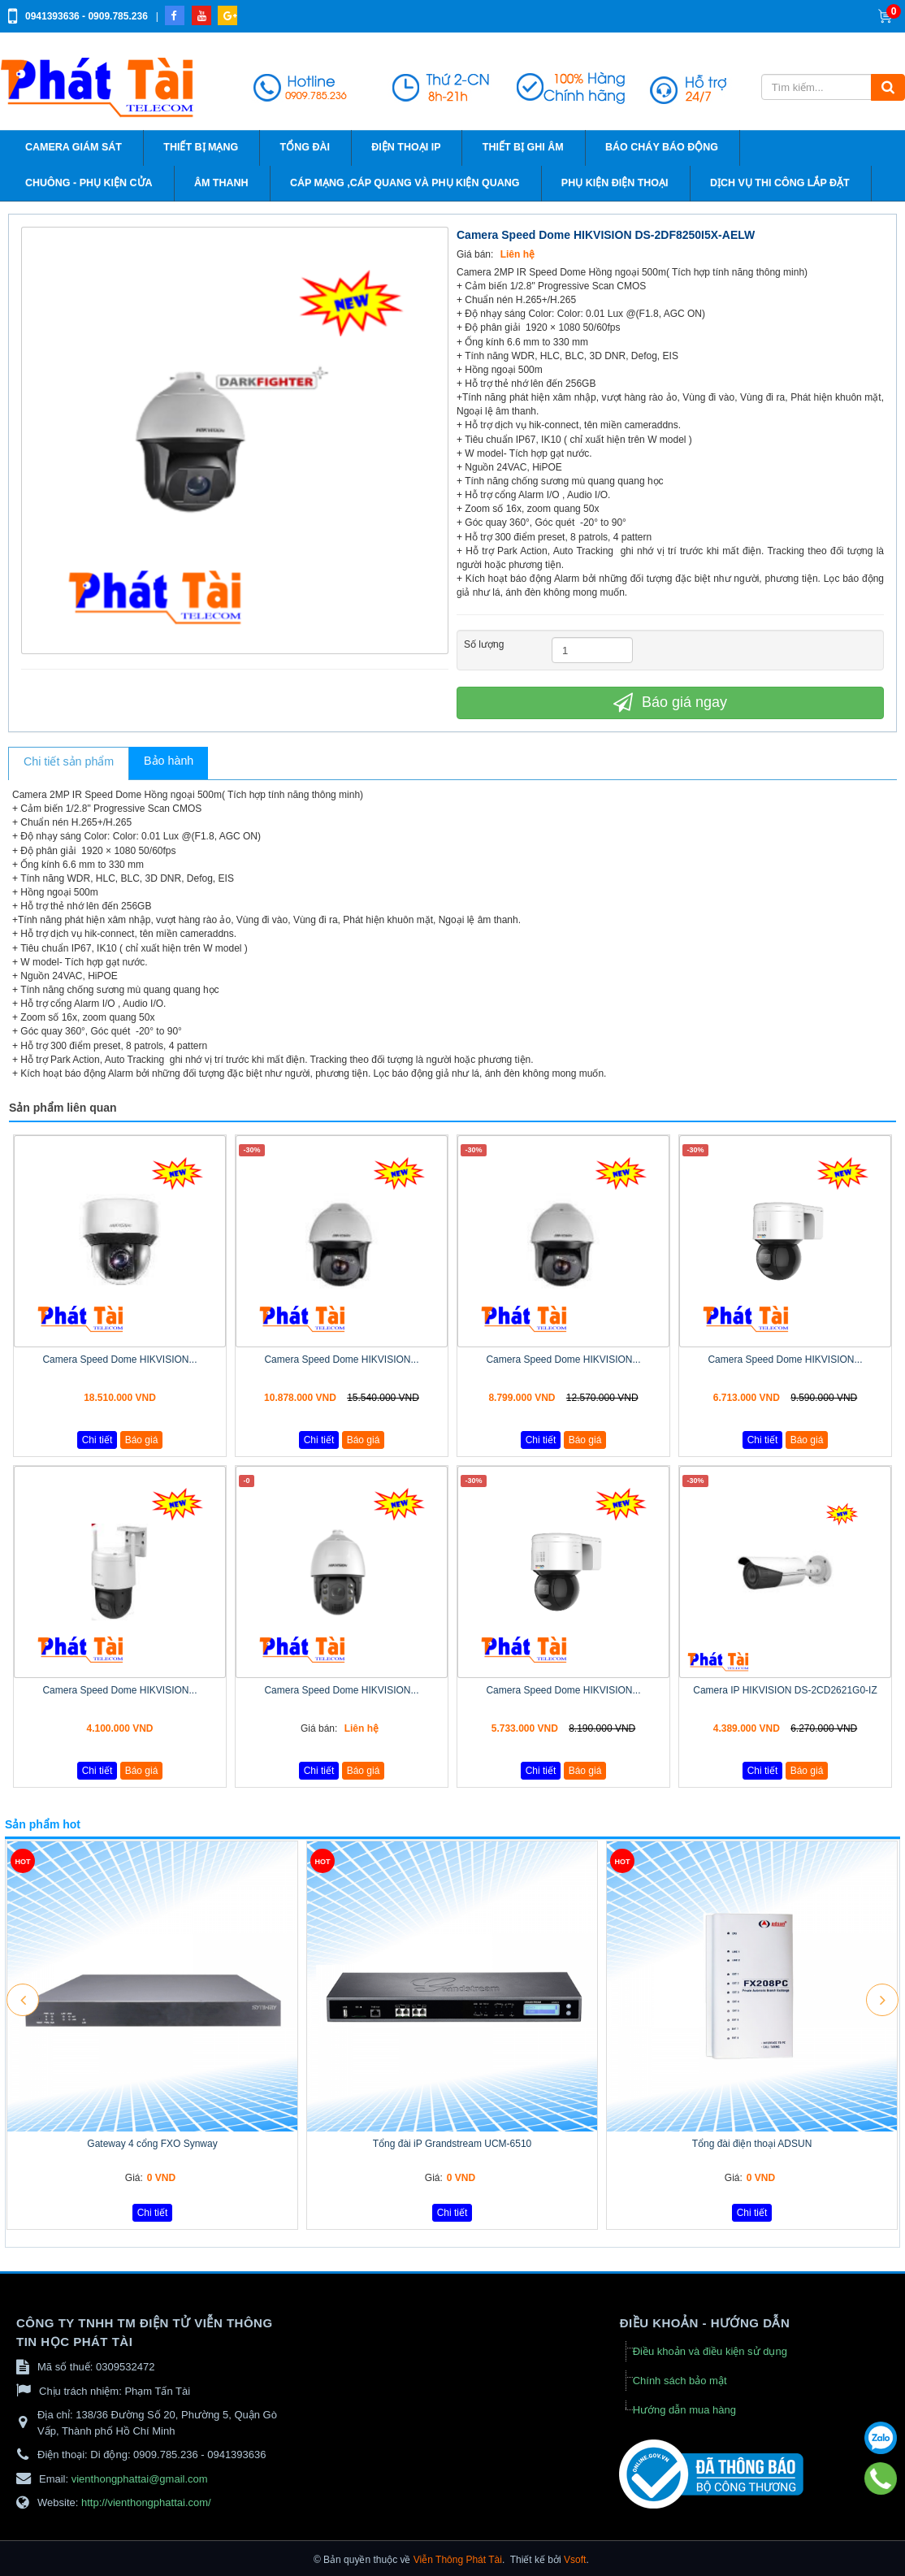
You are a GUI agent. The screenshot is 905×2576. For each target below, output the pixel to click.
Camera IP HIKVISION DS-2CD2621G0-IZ (785, 1690)
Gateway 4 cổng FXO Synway (152, 2143)
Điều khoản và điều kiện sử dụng (710, 2351)
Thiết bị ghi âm (523, 147)
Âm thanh (221, 183)
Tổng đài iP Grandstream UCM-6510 (452, 2143)
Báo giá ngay (670, 702)
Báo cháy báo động (661, 147)
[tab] (68, 764)
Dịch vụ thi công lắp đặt (780, 183)
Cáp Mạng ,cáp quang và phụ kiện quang (405, 183)
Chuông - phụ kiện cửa (89, 183)
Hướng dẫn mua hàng (684, 2410)
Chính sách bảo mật (680, 2380)
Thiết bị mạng (200, 147)
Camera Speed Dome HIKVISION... (119, 1359)
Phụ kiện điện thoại (615, 183)
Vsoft (575, 2559)
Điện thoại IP (405, 147)
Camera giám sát (73, 147)
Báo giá (141, 1440)
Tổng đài (305, 147)
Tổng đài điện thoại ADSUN (752, 2143)
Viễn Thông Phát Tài (458, 2559)
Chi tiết (97, 1440)
